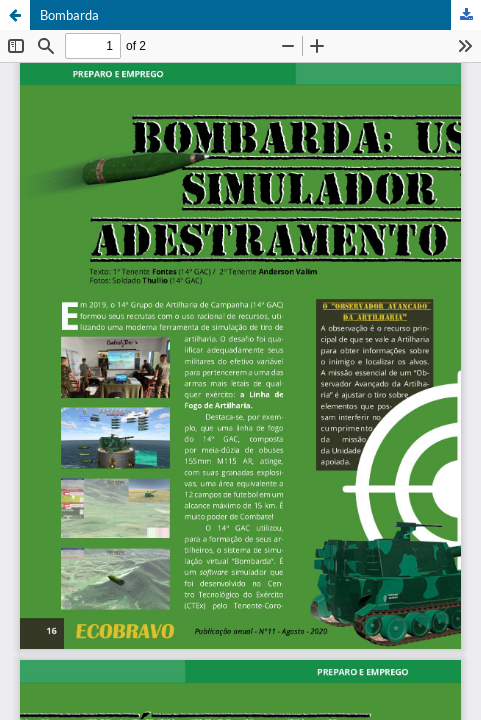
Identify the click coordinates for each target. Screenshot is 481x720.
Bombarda (69, 15)
